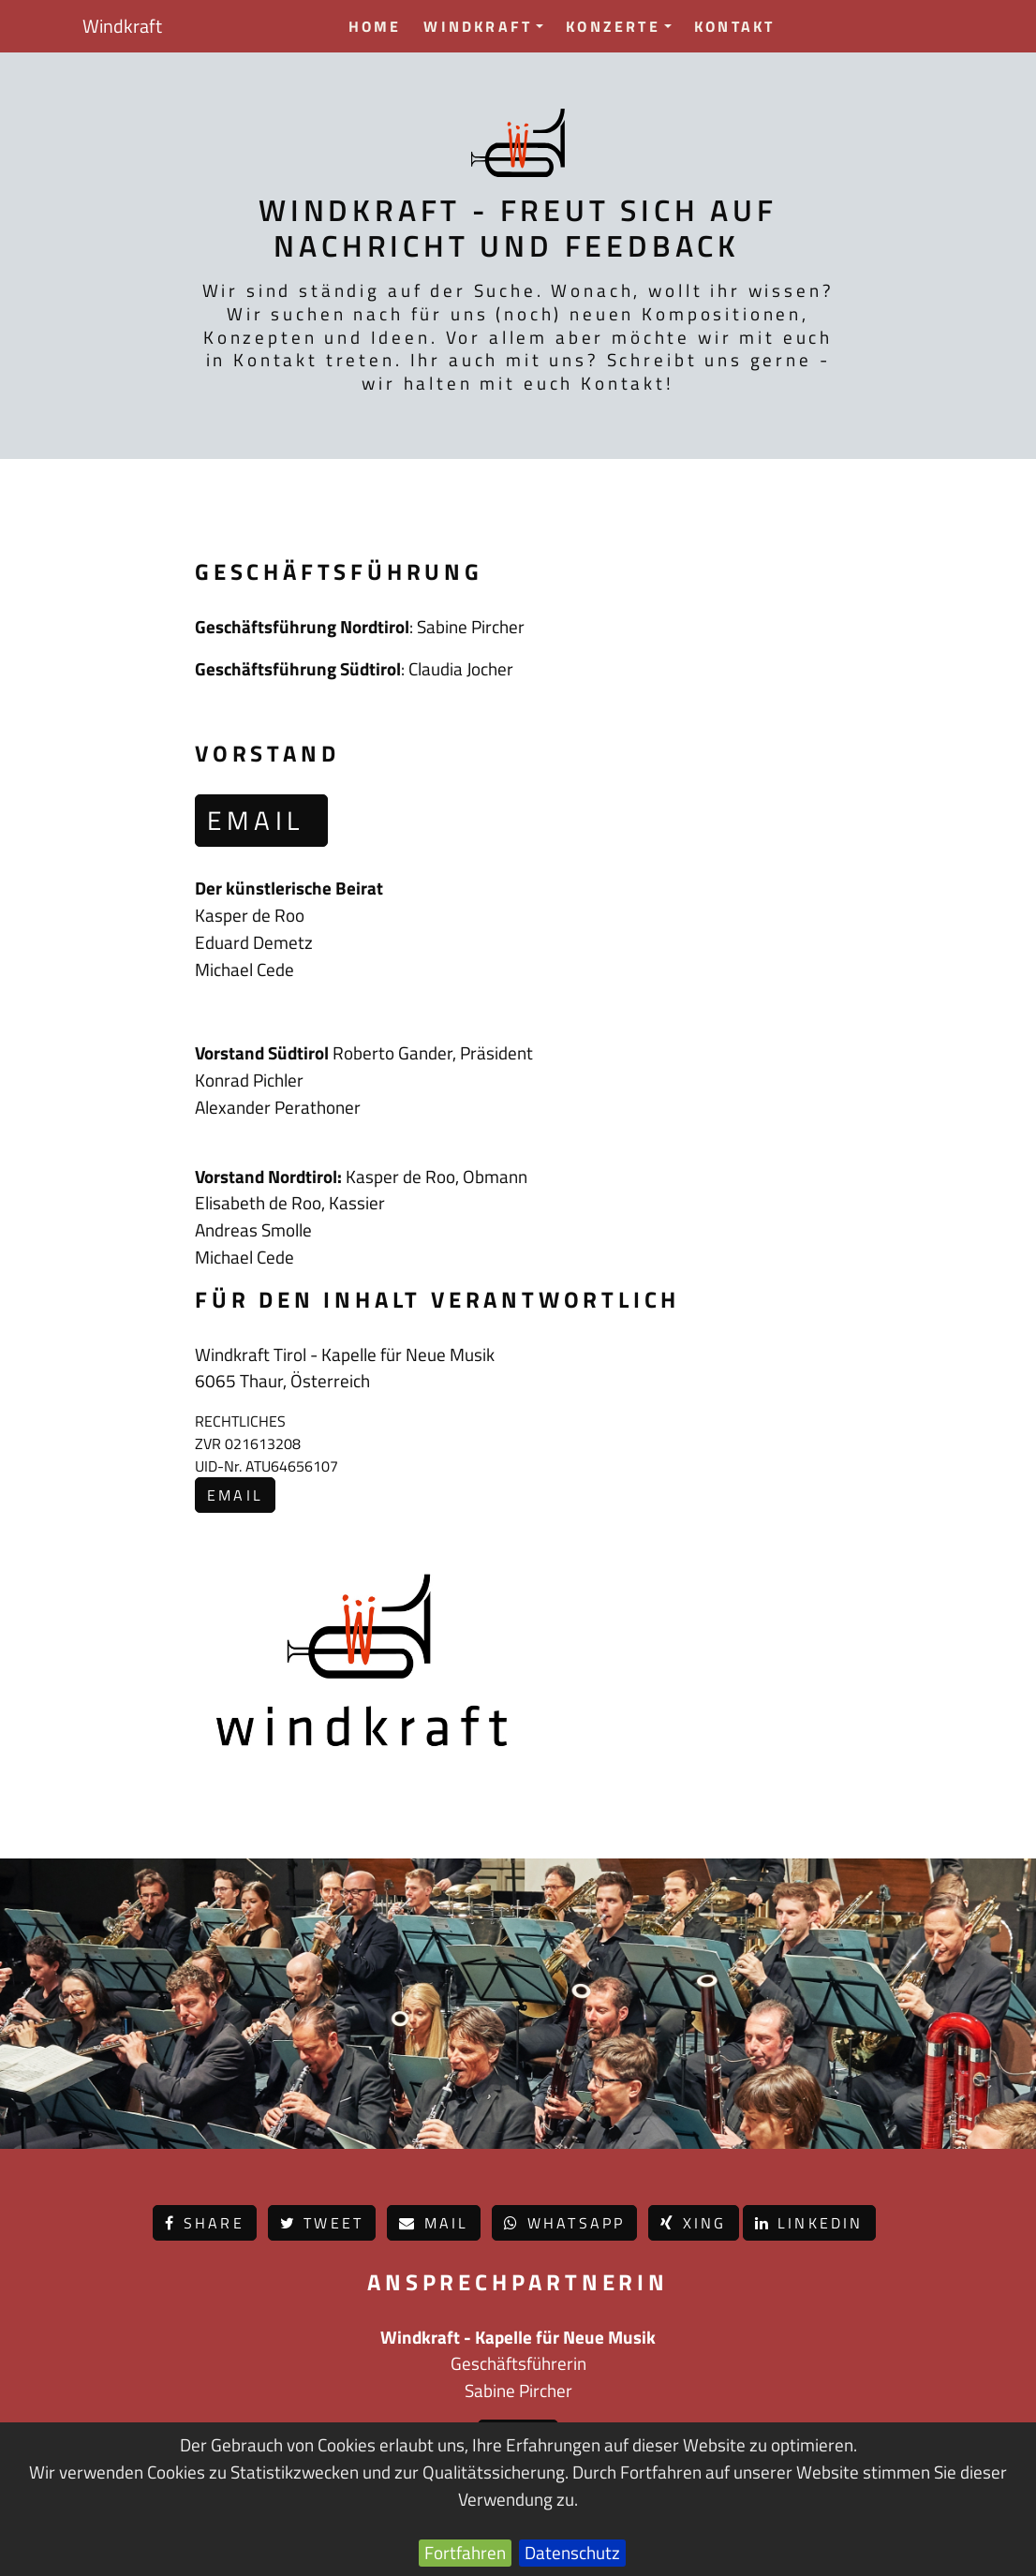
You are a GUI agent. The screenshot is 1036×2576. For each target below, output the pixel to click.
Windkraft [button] (483, 26)
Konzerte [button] (619, 26)
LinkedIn (809, 2223)
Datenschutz (572, 2552)
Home (375, 26)
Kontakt (734, 26)
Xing (693, 2223)
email (261, 820)
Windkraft (122, 25)
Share (204, 2223)
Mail (433, 2223)
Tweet (321, 2223)
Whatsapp (564, 2223)
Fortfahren (465, 2552)
